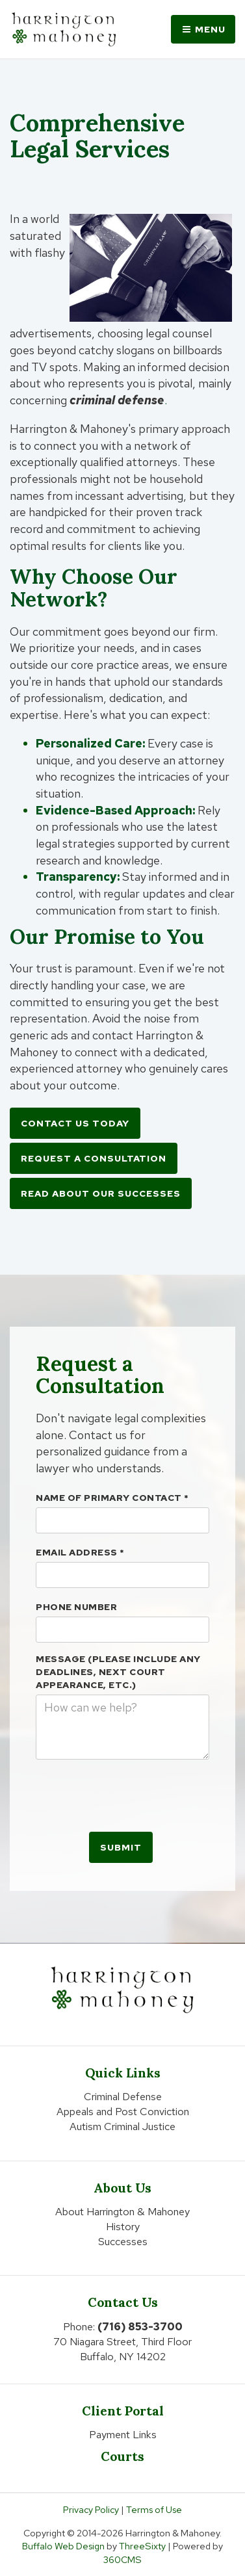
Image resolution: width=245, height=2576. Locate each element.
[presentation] (134, 1794)
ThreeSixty (142, 2546)
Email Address (80, 1552)
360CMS (122, 2559)
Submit (121, 1847)
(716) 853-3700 (140, 2327)
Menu (203, 29)
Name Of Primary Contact (112, 1497)
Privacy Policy (91, 2509)
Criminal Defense (123, 2096)
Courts (122, 2456)
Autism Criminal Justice (122, 2126)
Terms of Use (154, 2509)
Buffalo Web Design (63, 2546)
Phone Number (76, 1607)
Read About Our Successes (101, 1193)
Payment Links (123, 2434)
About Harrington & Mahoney (122, 2211)
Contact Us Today (75, 1123)
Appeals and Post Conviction (123, 2111)
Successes (123, 2241)
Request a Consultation (93, 1158)
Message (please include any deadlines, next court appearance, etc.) (118, 1672)
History (123, 2226)
